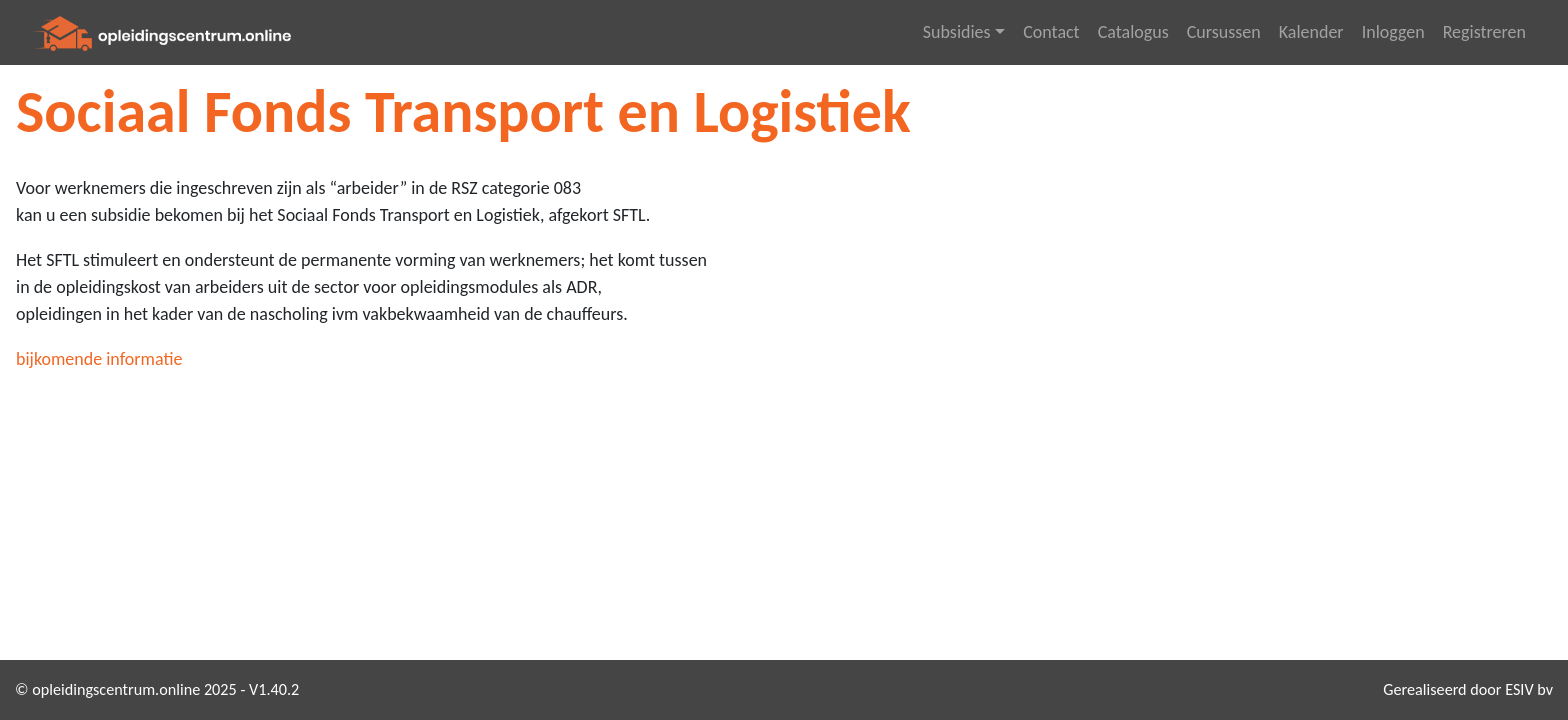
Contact (1051, 32)
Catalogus (1133, 32)
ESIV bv (1529, 689)
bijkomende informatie (99, 359)
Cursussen (1224, 32)
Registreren (1484, 32)
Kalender (1311, 32)
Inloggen (1393, 32)
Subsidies (957, 32)
